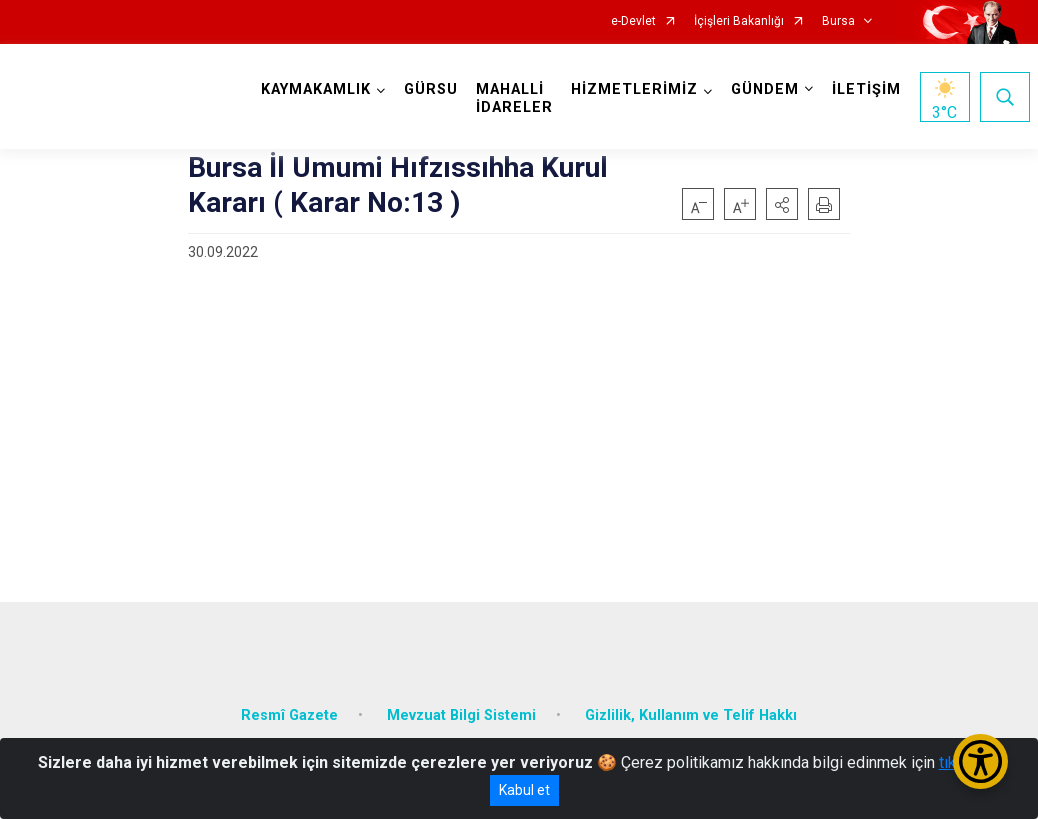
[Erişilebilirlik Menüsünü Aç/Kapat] (980, 761)
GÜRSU (431, 89)
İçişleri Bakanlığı (739, 21)
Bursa (838, 21)
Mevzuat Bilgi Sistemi (461, 714)
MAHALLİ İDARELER (514, 98)
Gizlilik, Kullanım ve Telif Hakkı (691, 714)
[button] (782, 204)
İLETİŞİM (866, 89)
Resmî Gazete (289, 714)
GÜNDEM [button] (765, 89)
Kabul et (524, 790)
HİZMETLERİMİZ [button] (634, 89)
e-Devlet (633, 21)
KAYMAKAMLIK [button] (316, 89)
